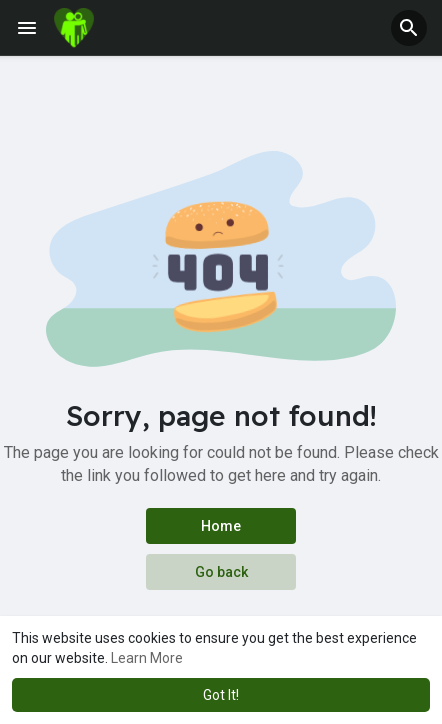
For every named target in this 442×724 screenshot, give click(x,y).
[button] (409, 28)
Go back (221, 572)
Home (221, 526)
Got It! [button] (221, 695)
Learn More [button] (147, 658)
